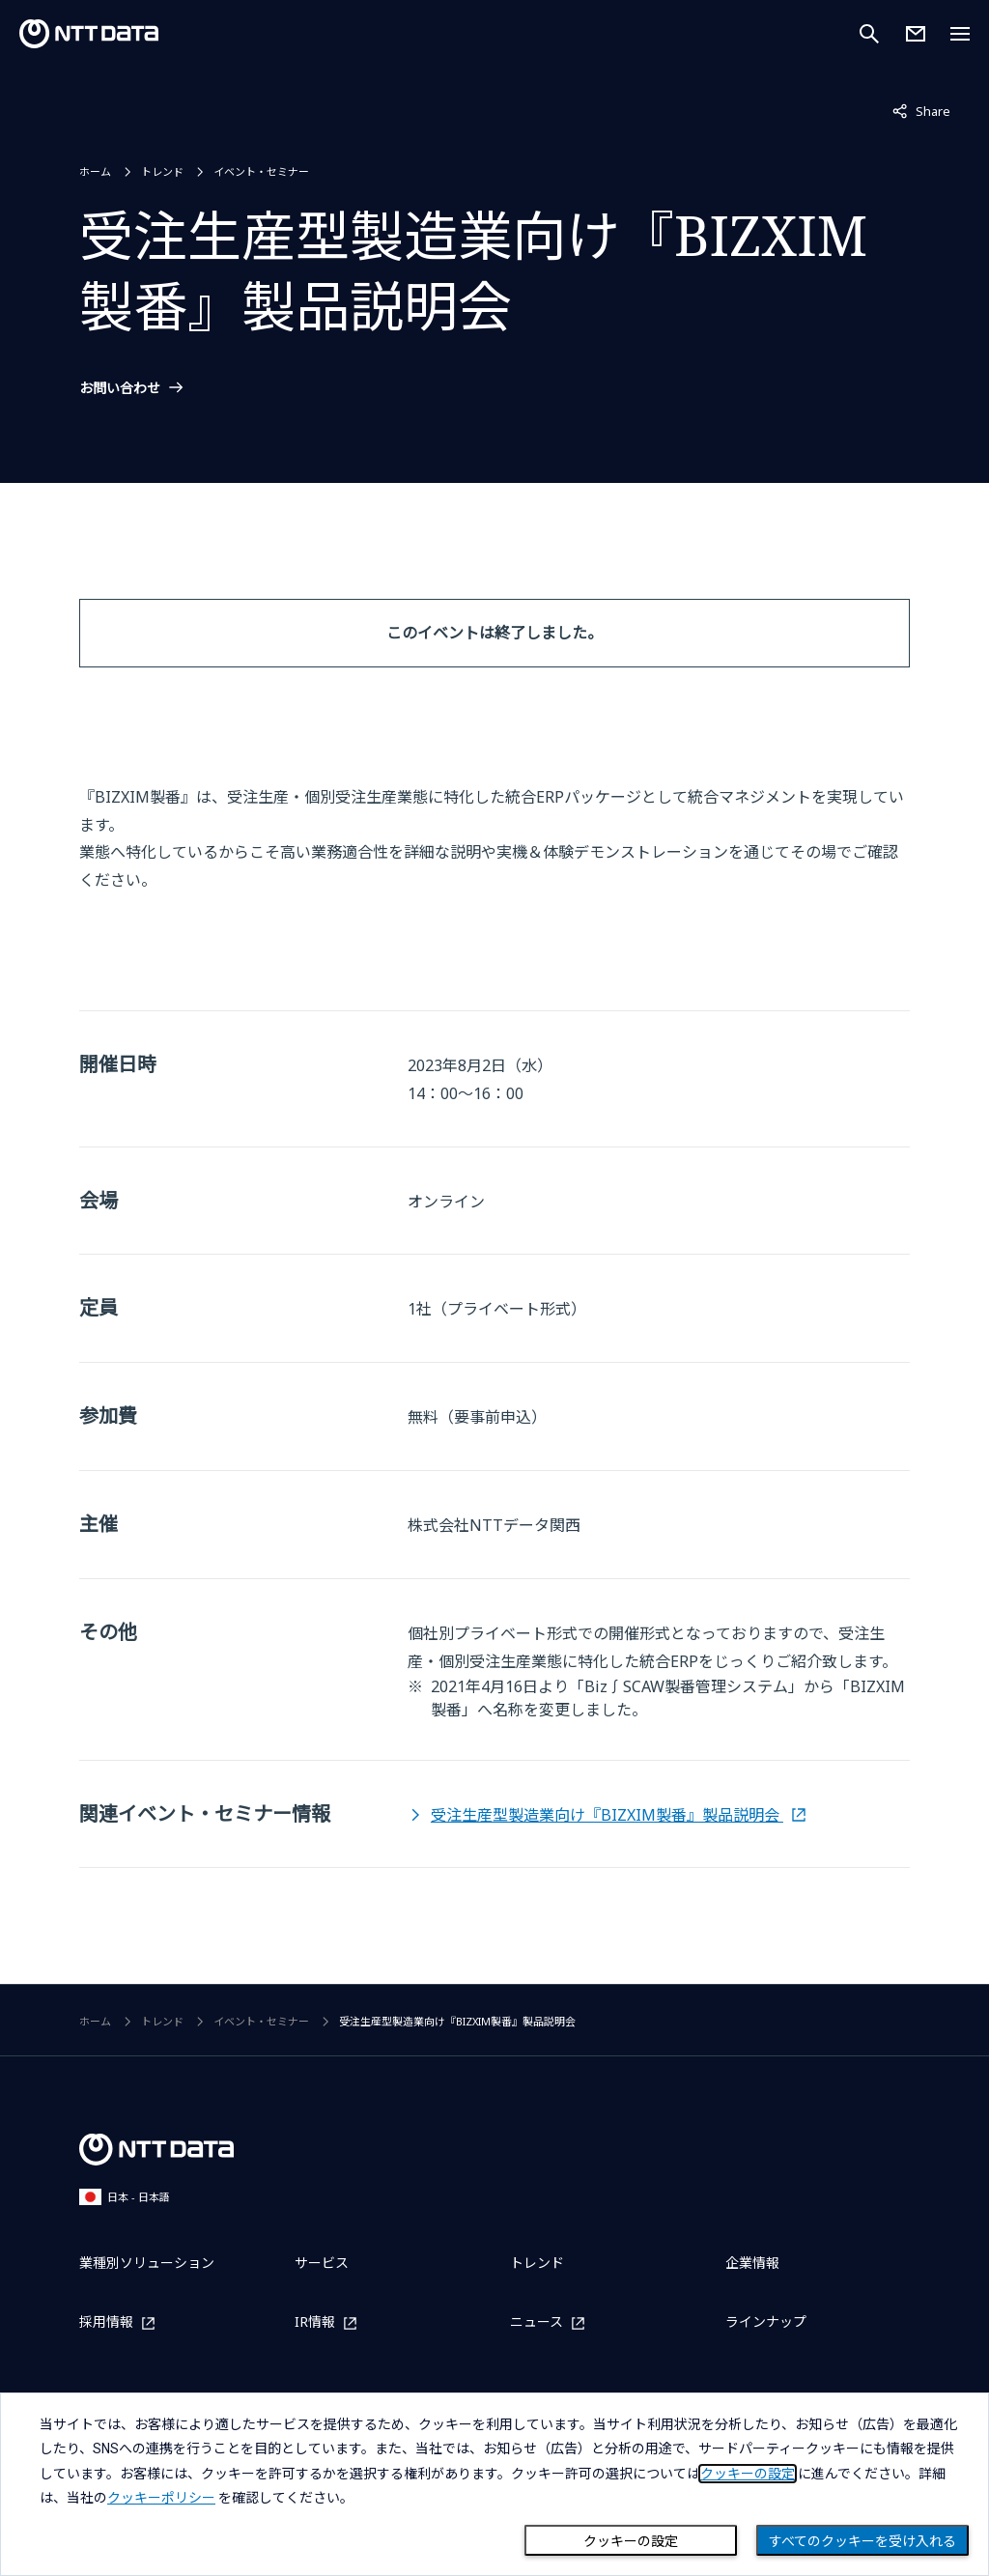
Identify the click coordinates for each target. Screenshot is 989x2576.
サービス (322, 2262)
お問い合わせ (119, 388)
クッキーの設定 (630, 2541)
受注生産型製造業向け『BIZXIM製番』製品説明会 (607, 1815)
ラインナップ (765, 2321)
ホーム (95, 171)
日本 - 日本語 (124, 2197)
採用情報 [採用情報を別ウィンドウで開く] (106, 2322)
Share (921, 110)
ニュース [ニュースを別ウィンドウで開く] (536, 2322)
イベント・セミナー (261, 171)
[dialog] (494, 2484)
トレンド (162, 171)
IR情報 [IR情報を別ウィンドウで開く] (315, 2322)
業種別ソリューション (146, 2262)
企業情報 (752, 2262)
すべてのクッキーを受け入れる (862, 2541)
